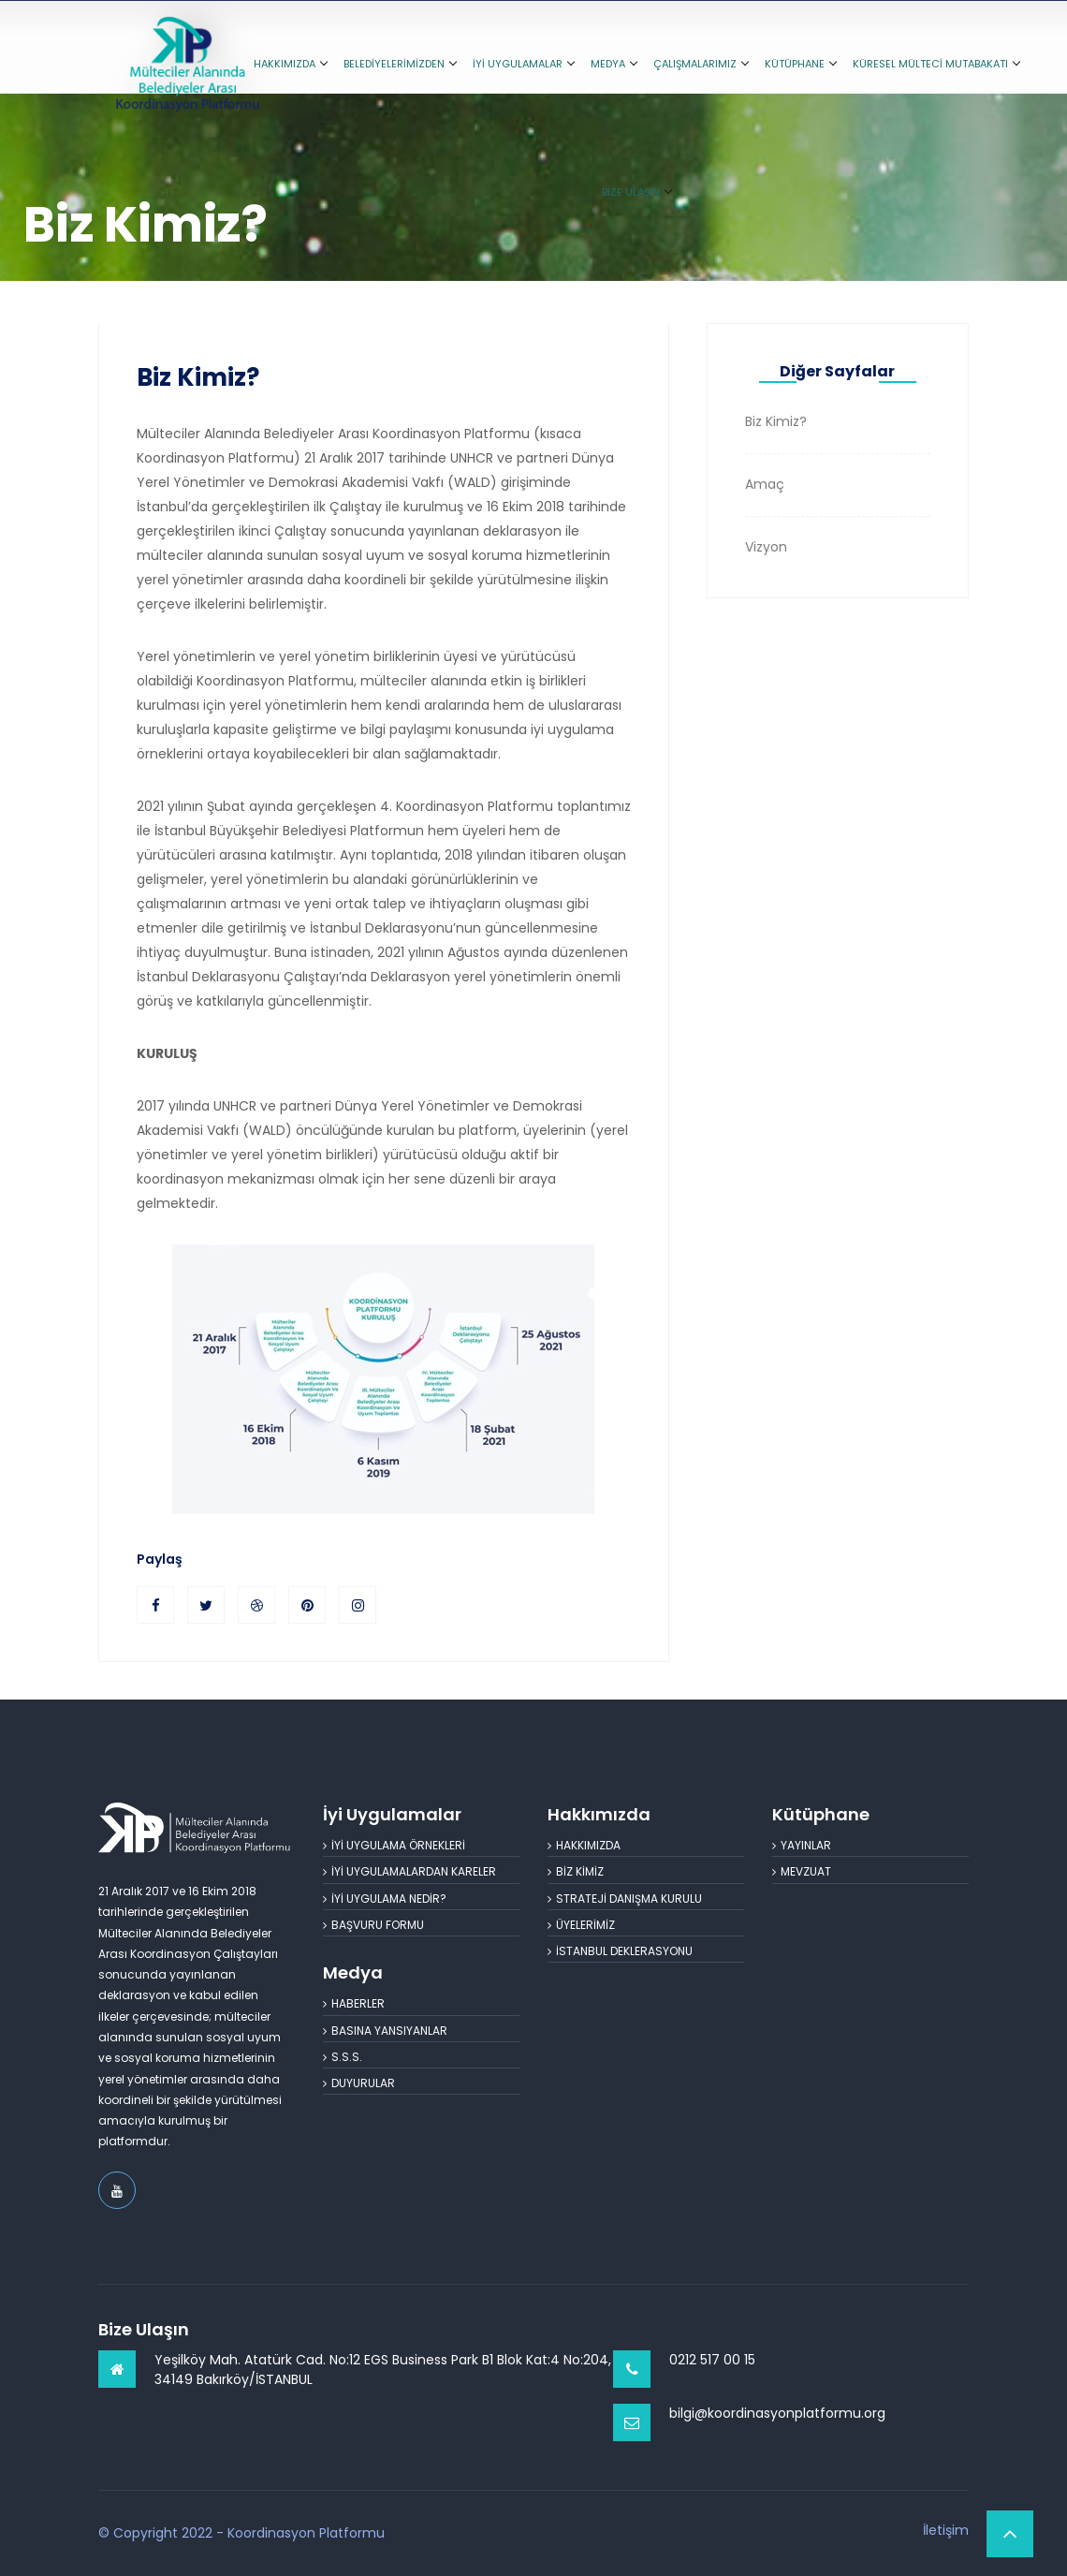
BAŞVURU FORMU (373, 1925)
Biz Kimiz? (198, 377)
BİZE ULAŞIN (636, 191)
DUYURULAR (359, 2083)
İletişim (946, 2530)
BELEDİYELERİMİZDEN (399, 63)
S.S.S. (342, 2057)
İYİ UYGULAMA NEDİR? (384, 1898)
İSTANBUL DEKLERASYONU (620, 1951)
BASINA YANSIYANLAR (385, 2031)
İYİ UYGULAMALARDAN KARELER (409, 1871)
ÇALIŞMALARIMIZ (700, 63)
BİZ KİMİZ (576, 1871)
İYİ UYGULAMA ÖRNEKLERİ (394, 1845)
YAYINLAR (801, 1845)
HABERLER (354, 2003)
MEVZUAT (801, 1871)
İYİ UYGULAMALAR (523, 63)
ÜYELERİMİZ (581, 1925)
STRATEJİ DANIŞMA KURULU (625, 1898)
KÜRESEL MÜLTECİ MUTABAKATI (936, 63)
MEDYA (613, 63)
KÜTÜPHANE (800, 63)
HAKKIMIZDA (290, 63)
